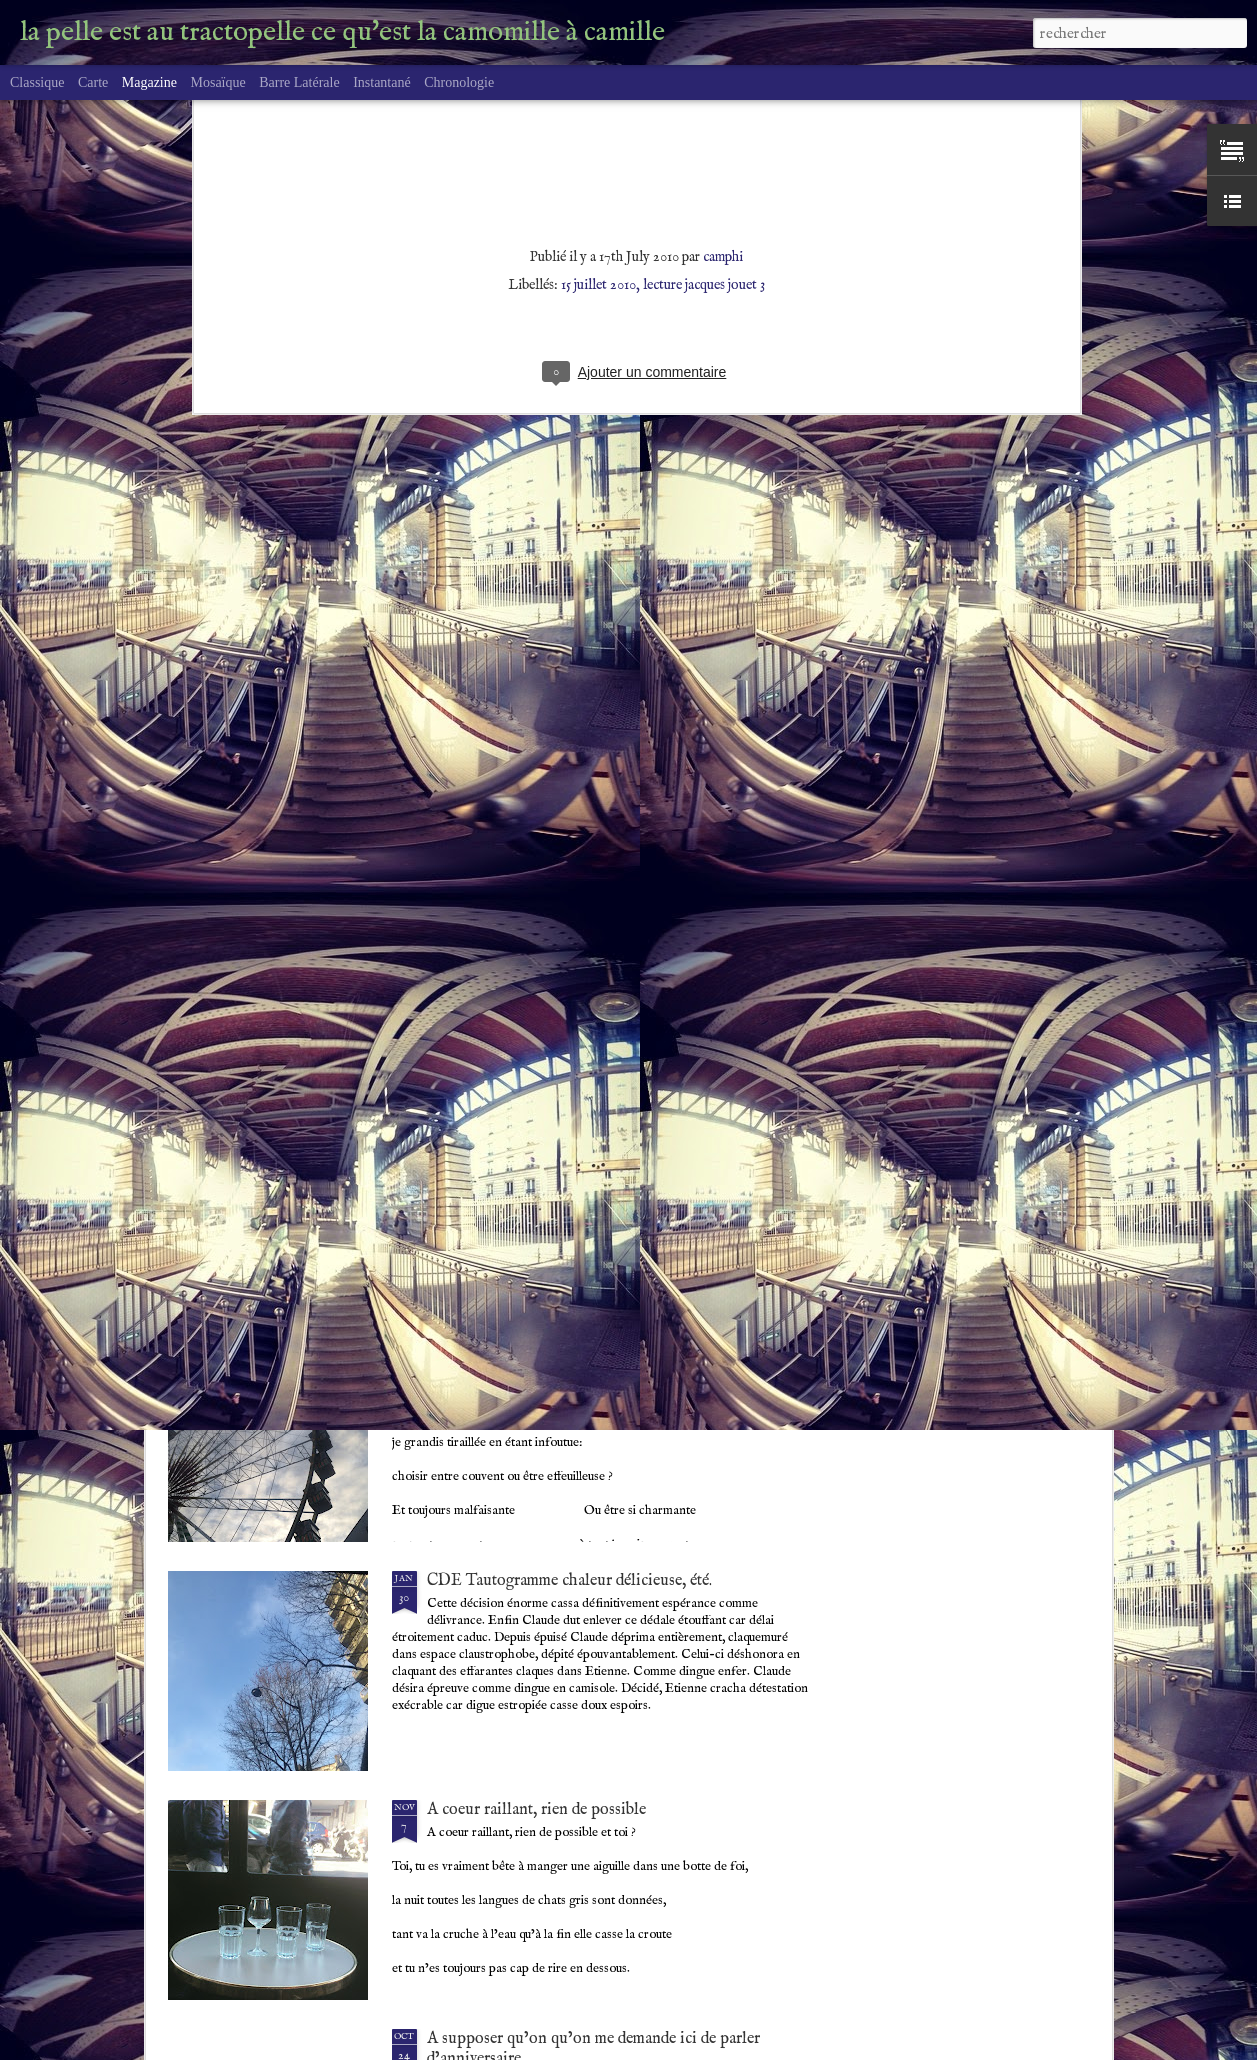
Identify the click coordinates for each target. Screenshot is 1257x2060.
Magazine (149, 82)
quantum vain (472, 1123)
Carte (93, 82)
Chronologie (459, 82)
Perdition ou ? (475, 894)
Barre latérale (299, 82)
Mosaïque (217, 82)
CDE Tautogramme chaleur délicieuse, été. (569, 1581)
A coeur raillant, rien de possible (536, 1810)
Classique (37, 82)
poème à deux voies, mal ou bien (535, 1352)
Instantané (382, 82)
